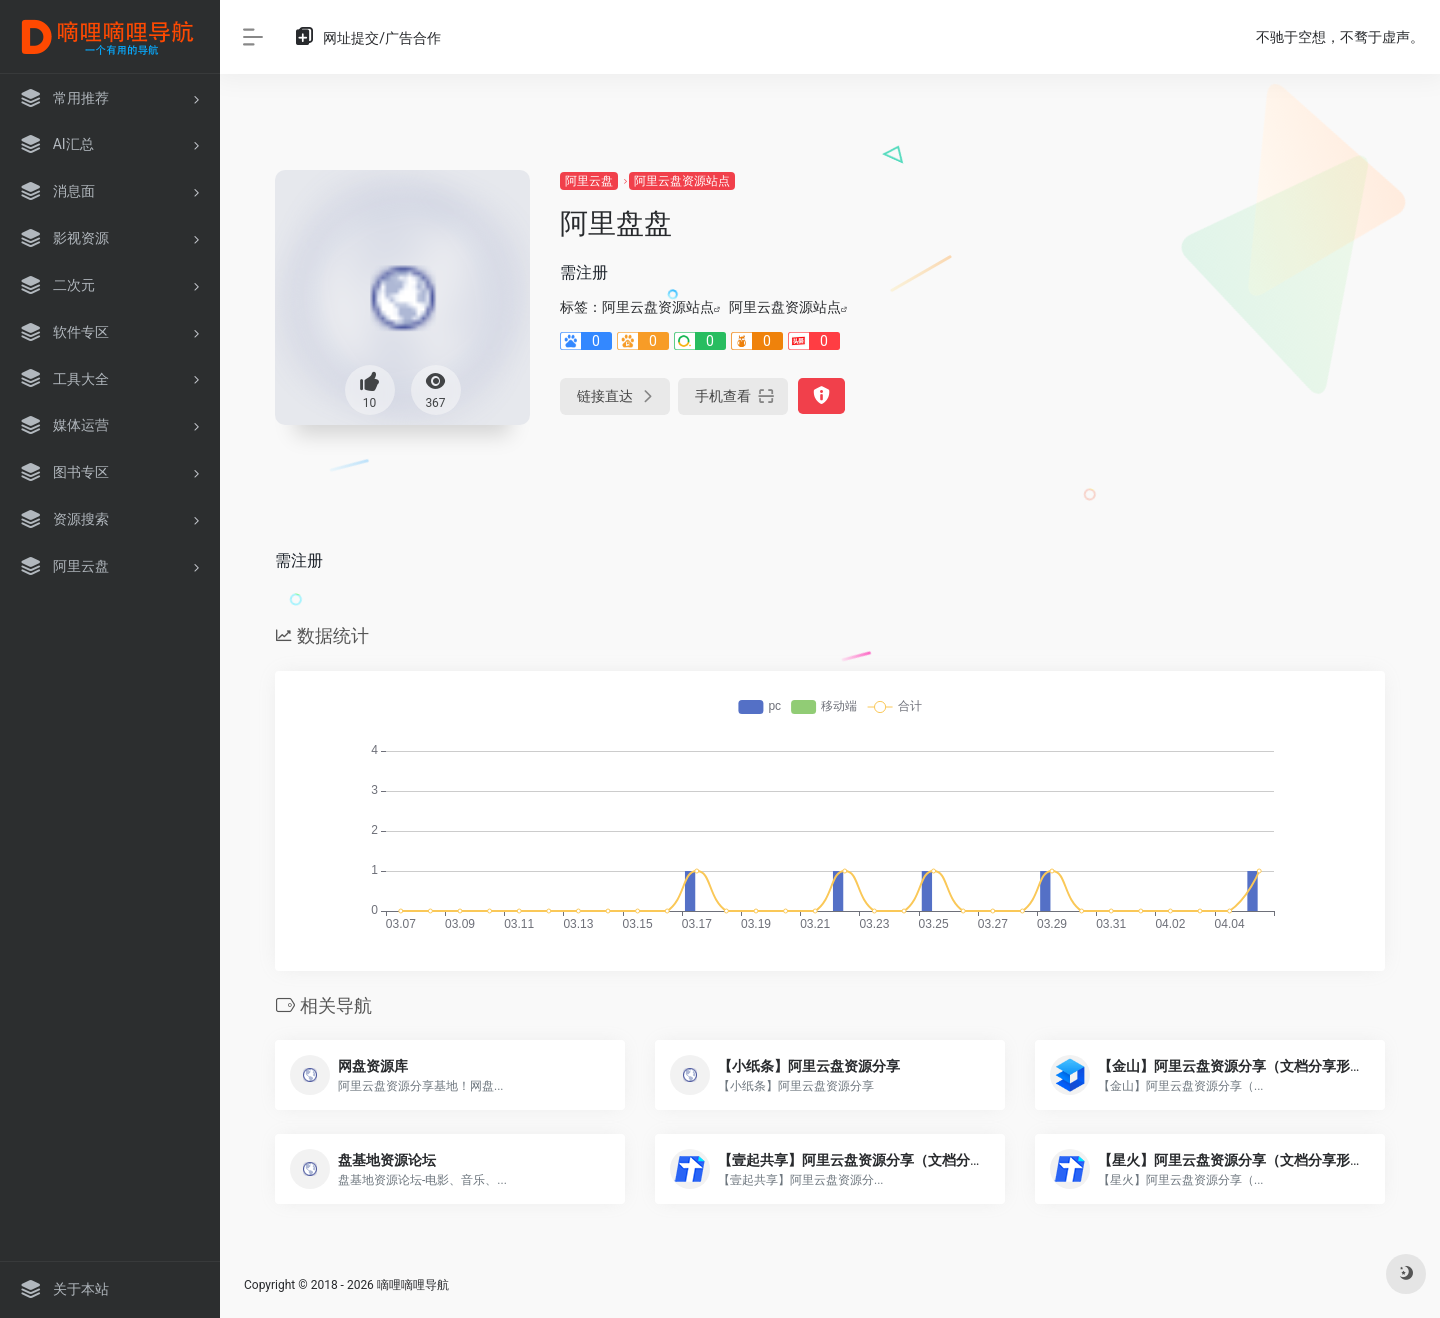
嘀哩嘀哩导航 (413, 1285)
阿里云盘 (589, 181)
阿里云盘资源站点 (682, 181)
